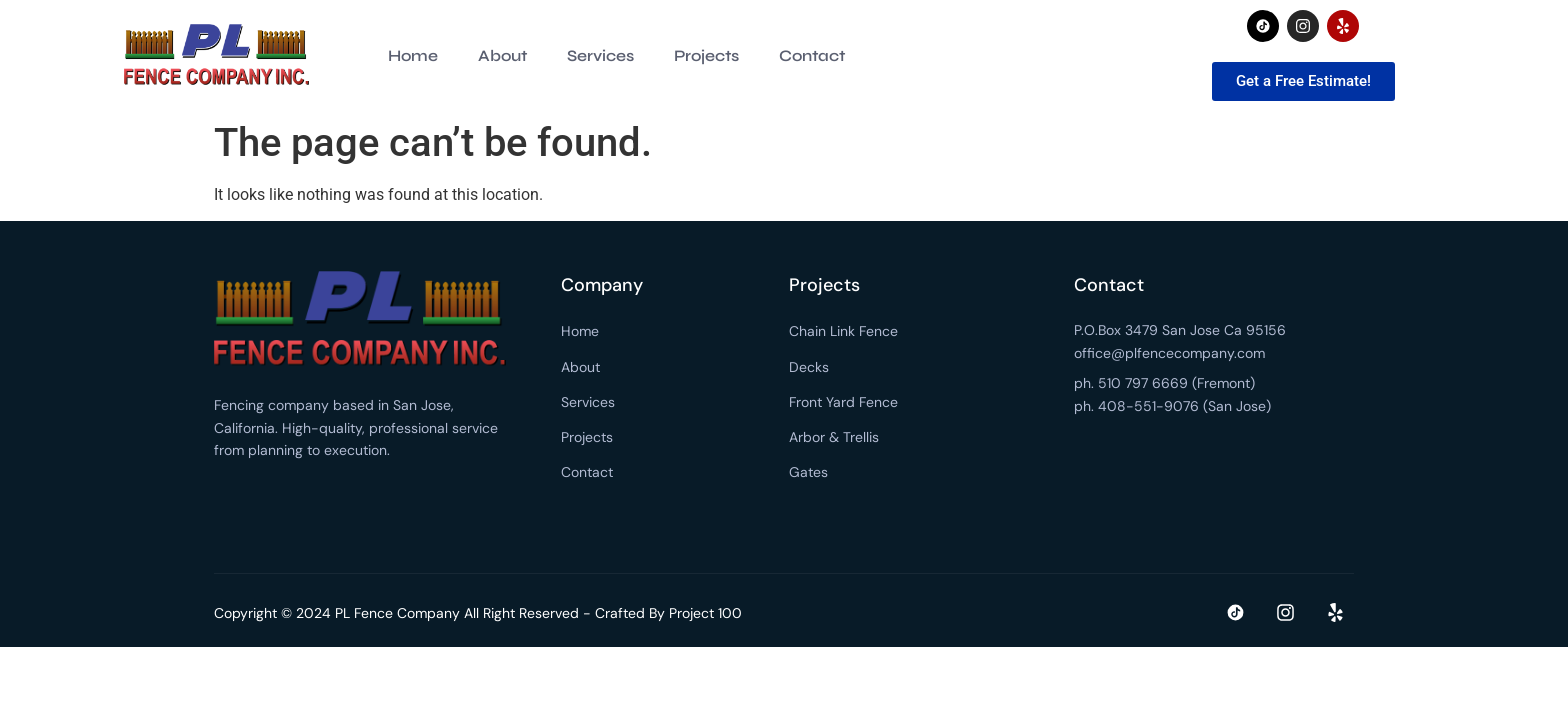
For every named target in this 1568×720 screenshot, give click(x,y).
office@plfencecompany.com (1169, 353)
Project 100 (705, 613)
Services (600, 55)
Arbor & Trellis (834, 437)
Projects (706, 55)
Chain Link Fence (843, 331)
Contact (812, 55)
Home (413, 55)
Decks (809, 367)
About (502, 55)
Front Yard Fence (843, 402)
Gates (808, 472)
